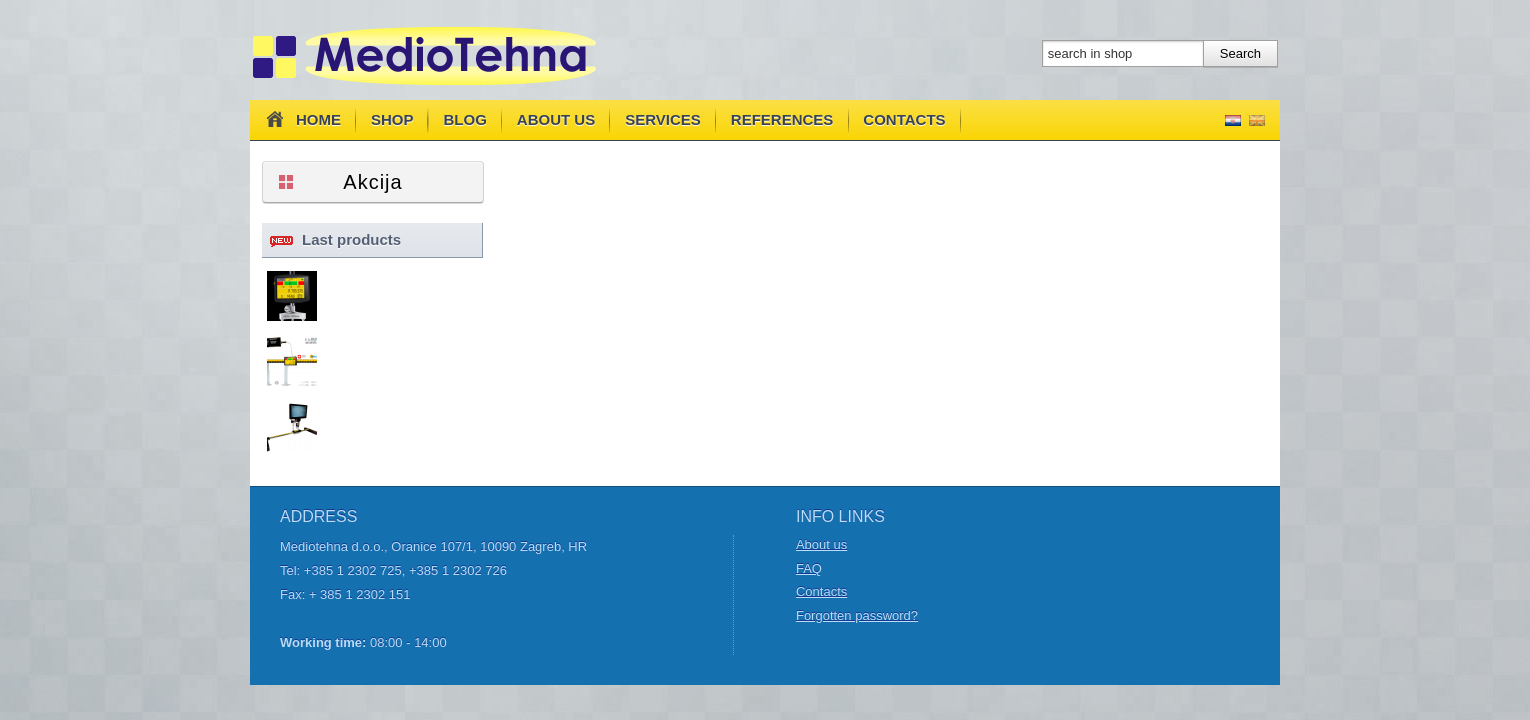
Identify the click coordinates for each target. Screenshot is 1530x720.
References (782, 119)
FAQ (809, 568)
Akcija (372, 182)
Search (1240, 53)
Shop (392, 119)
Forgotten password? (857, 615)
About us (556, 119)
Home (301, 119)
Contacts (904, 119)
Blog (465, 119)
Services (663, 119)
